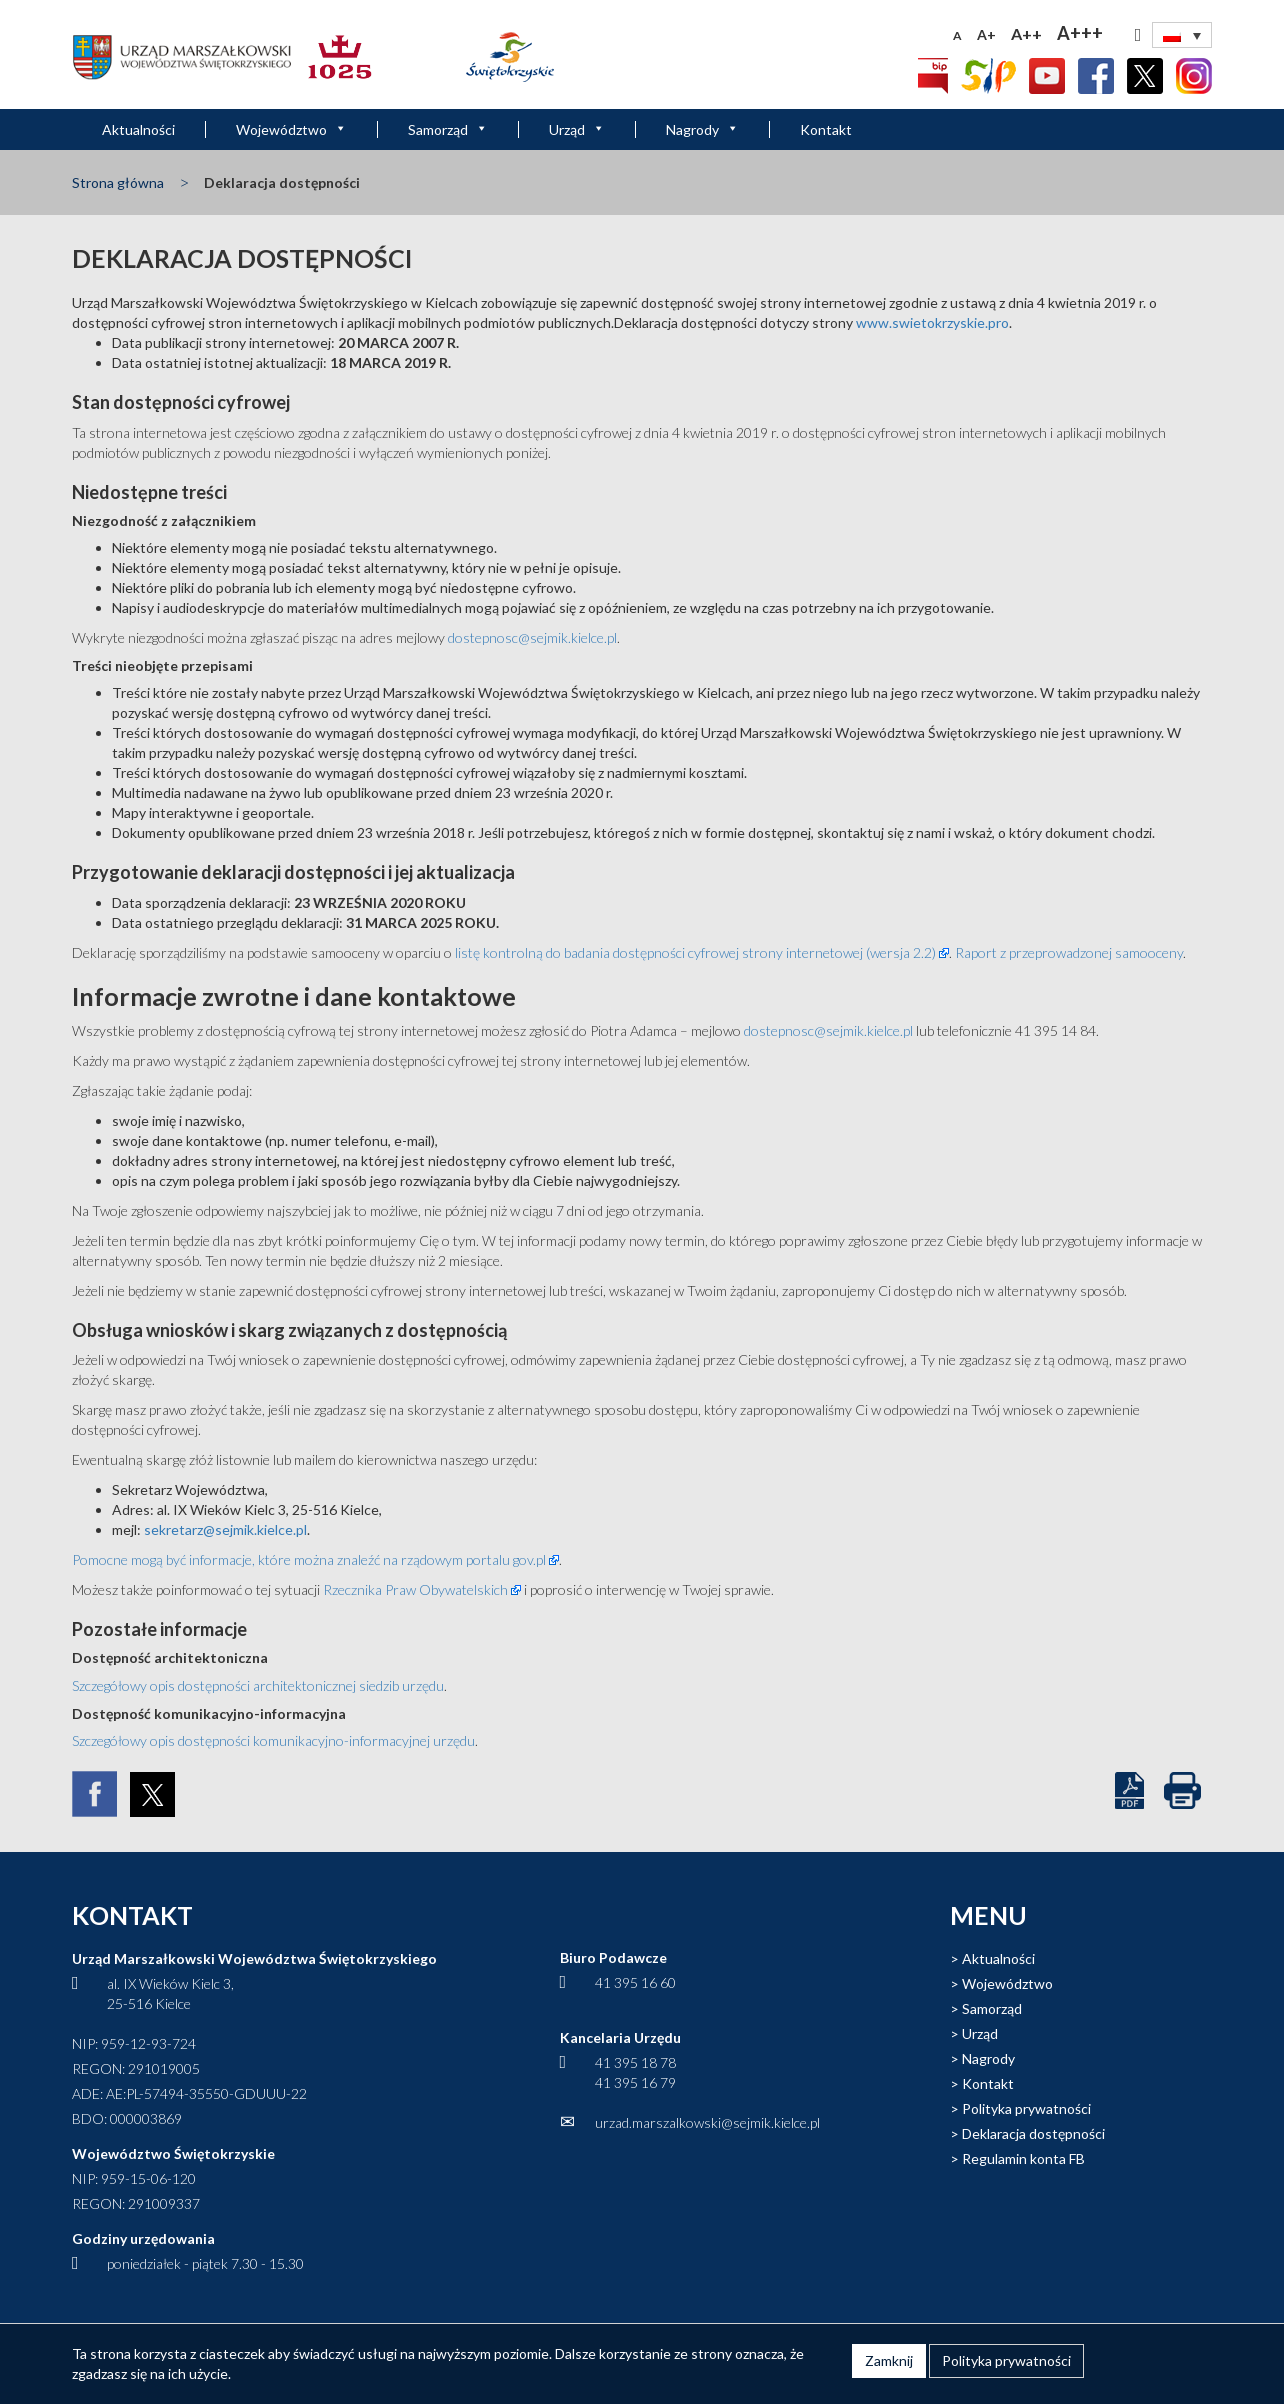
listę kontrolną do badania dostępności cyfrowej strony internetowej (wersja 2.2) (695, 952)
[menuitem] (1182, 35)
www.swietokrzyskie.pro (932, 322)
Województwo (291, 129)
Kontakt (826, 129)
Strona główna (118, 182)
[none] (1182, 35)
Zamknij (889, 2360)
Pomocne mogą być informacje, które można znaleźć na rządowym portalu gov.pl (309, 1559)
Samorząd (448, 129)
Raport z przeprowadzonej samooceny (1069, 952)
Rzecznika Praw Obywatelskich (415, 1589)
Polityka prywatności (1026, 2108)
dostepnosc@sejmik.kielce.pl (532, 637)
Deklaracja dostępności (1033, 2133)
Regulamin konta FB (1023, 2158)
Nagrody (702, 129)
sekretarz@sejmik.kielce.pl (225, 1529)
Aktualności (138, 129)
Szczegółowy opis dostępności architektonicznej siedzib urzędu (258, 1685)
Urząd (577, 129)
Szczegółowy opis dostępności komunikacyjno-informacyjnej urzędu (273, 1740)
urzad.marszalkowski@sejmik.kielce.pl (707, 2122)
